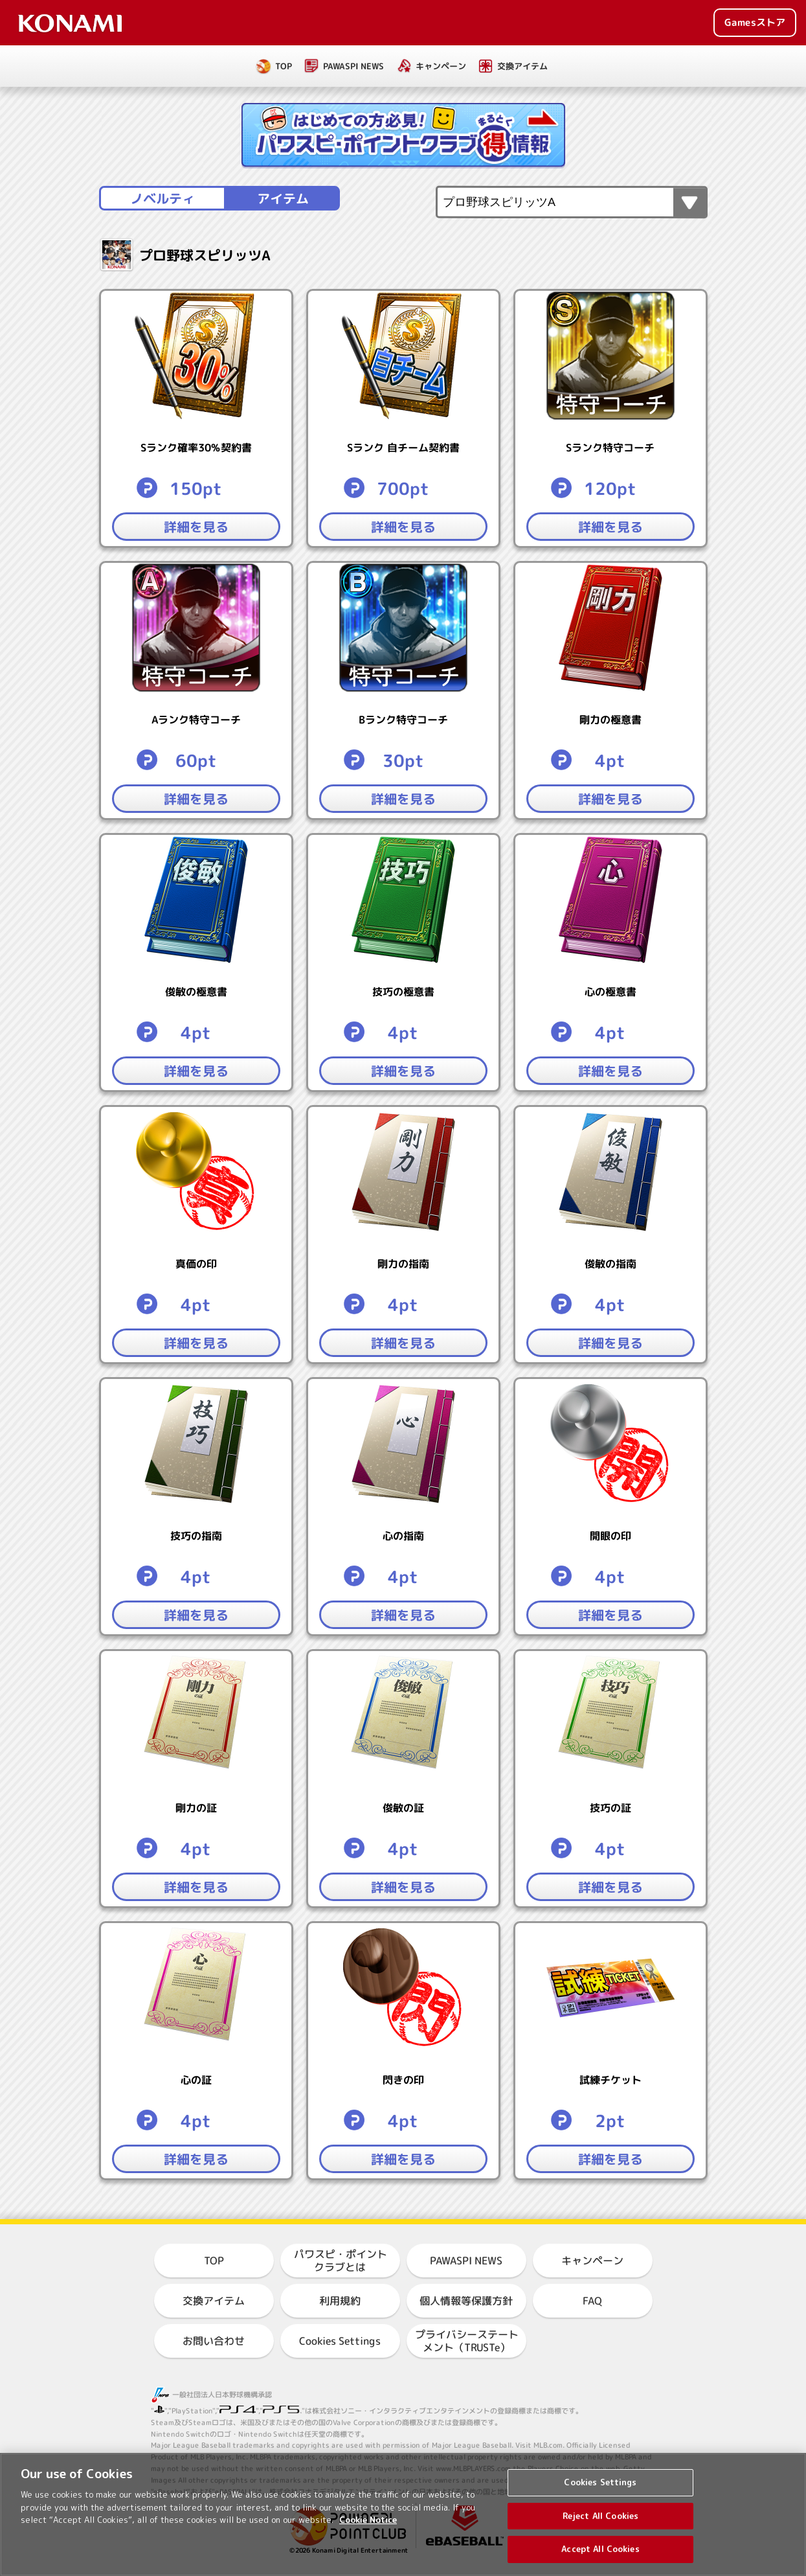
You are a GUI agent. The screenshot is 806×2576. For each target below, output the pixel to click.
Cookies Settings (340, 2341)
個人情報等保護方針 (466, 2301)
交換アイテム (522, 66)
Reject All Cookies (600, 2527)
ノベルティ (161, 198)
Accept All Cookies (600, 2560)
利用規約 (340, 2301)
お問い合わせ (214, 2341)
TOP (283, 66)
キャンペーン (441, 66)
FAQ (592, 2301)
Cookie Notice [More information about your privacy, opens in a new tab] (368, 2530)
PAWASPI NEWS (353, 66)
